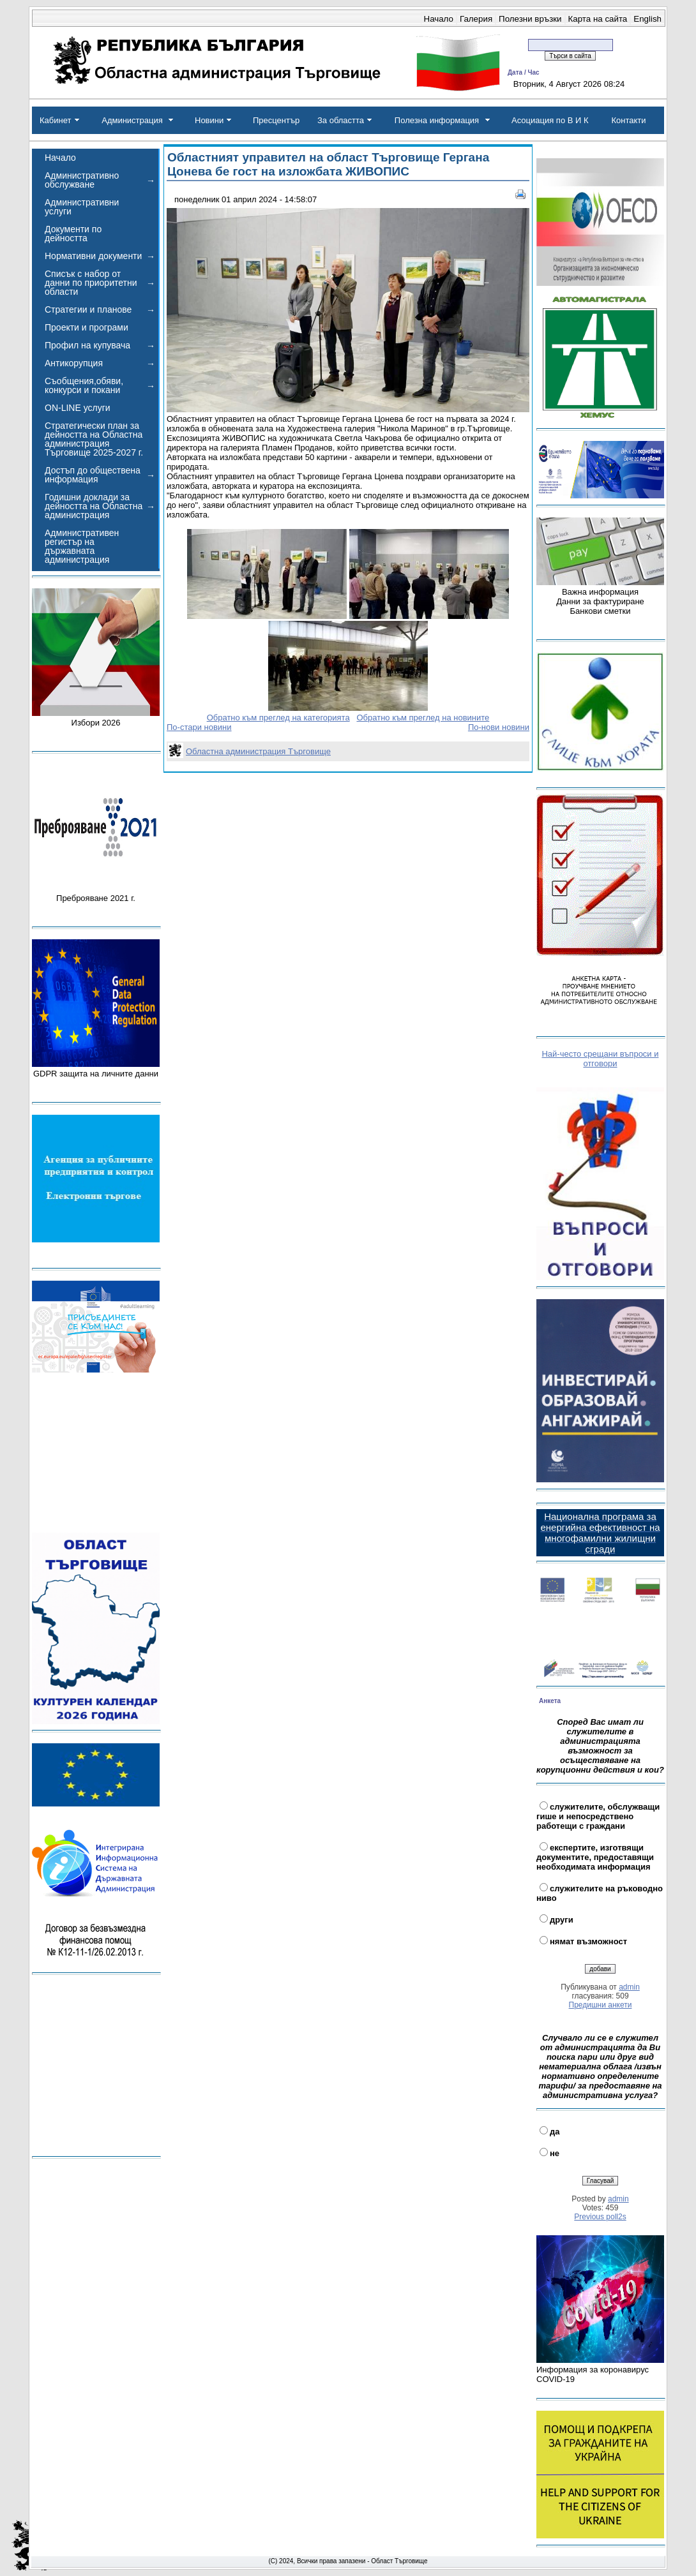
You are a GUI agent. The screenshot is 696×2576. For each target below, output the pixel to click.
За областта (340, 120)
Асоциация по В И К (550, 120)
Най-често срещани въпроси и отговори (599, 1058)
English (647, 19)
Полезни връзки (530, 19)
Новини (209, 120)
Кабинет (55, 120)
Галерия (476, 19)
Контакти (628, 120)
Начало (438, 19)
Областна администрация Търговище (258, 751)
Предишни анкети (600, 2004)
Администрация (132, 120)
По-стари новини (199, 727)
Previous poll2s (600, 2216)
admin (629, 1987)
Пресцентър (276, 120)
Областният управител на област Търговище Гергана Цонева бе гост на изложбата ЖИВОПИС (328, 164)
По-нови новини (498, 727)
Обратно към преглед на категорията (278, 717)
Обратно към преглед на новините (422, 717)
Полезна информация (437, 120)
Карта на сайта (598, 19)
